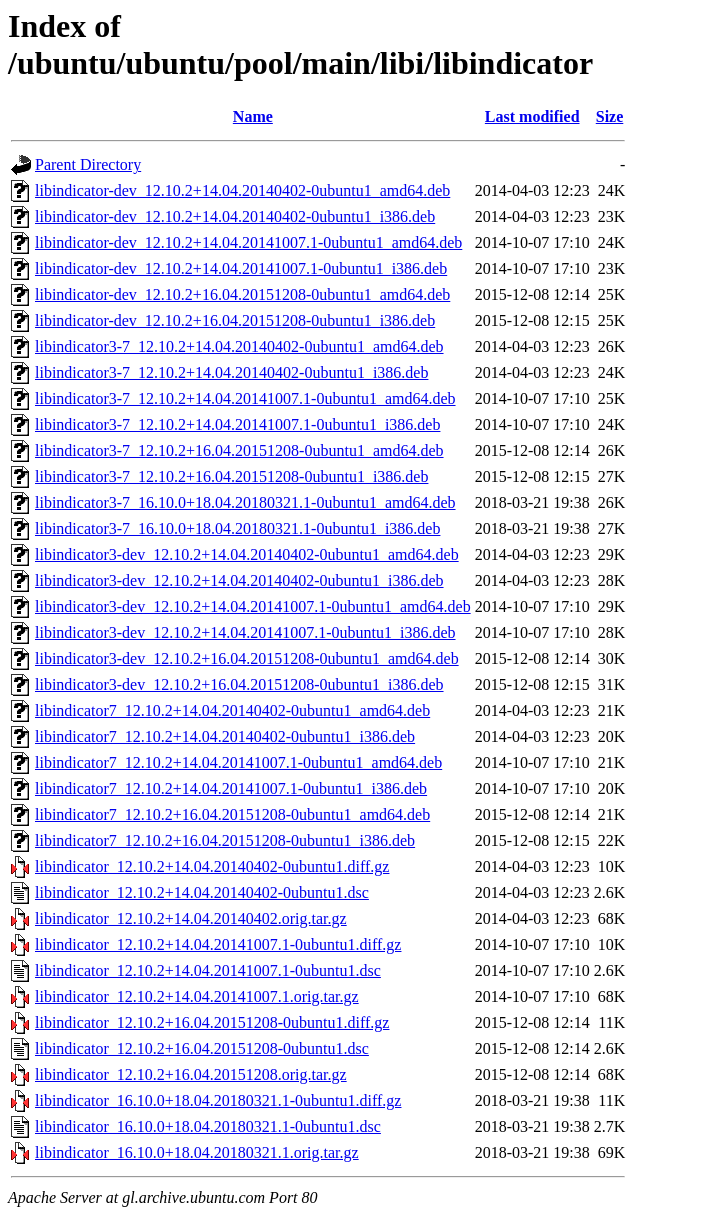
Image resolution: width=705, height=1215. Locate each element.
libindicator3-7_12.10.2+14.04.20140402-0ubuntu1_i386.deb (231, 372)
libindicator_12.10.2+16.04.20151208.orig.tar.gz (191, 1074)
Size (610, 116)
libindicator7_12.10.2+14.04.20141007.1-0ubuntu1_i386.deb (231, 788)
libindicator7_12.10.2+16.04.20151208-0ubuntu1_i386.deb (225, 840)
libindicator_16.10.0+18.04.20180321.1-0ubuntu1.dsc (208, 1126)
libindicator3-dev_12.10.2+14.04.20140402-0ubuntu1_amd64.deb (247, 554)
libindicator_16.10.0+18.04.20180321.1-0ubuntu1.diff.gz (218, 1100)
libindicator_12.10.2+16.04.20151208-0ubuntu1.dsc (202, 1048)
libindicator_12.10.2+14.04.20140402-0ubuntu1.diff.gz (212, 866)
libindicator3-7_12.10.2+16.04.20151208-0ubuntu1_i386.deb (231, 476)
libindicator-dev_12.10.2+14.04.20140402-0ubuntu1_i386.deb (235, 216)
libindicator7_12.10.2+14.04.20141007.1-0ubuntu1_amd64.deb (238, 762)
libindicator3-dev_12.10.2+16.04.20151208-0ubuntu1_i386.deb (239, 684)
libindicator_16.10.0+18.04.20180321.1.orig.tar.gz (197, 1152)
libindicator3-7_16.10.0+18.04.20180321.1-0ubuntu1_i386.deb (237, 528)
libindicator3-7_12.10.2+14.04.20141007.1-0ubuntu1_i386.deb (237, 424)
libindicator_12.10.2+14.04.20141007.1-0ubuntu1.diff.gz (218, 944)
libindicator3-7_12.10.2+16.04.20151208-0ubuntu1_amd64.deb (239, 450)
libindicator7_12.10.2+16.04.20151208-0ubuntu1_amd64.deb (232, 814)
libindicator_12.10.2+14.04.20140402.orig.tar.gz (191, 918)
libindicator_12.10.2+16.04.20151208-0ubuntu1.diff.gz (212, 1022)
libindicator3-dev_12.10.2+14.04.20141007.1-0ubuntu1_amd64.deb (253, 606)
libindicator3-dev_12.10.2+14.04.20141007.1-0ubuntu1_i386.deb (245, 632)
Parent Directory (88, 164)
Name (253, 116)
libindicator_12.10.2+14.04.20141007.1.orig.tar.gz (197, 996)
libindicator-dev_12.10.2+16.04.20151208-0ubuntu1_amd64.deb (242, 294)
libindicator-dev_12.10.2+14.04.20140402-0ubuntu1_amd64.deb (242, 190)
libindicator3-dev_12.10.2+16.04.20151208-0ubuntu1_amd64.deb (247, 658)
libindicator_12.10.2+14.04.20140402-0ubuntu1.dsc (202, 892)
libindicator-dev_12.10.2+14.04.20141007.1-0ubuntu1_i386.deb (241, 268)
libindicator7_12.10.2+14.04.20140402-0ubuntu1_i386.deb (225, 736)
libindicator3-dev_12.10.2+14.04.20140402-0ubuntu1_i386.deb (239, 580)
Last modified (532, 116)
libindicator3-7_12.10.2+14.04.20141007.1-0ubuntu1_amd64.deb (245, 398)
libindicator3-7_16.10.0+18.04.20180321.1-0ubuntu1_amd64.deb (245, 502)
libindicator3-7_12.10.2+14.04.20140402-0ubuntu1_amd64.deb (239, 346)
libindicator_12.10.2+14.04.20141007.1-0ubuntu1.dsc (208, 970)
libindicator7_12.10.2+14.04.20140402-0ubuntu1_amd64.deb (232, 710)
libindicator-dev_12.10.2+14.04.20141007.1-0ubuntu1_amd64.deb (248, 242)
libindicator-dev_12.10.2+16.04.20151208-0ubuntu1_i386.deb (235, 320)
